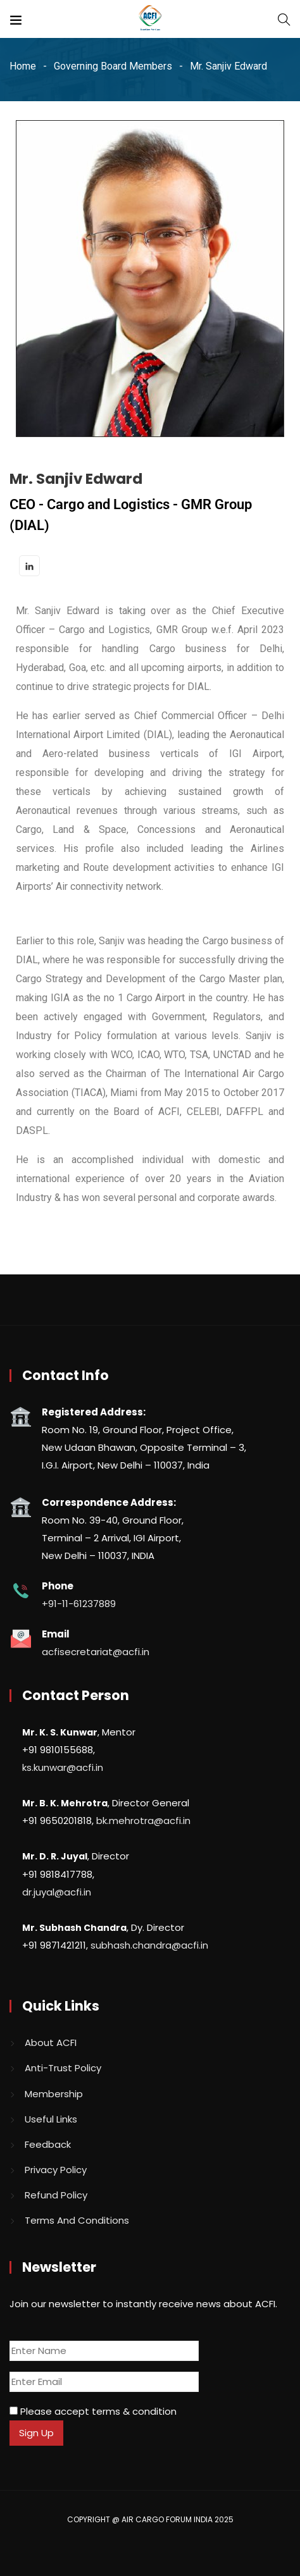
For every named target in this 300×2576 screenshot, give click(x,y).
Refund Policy (56, 2195)
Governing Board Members (113, 66)
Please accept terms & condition (93, 2411)
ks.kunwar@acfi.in (62, 1767)
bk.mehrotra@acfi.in (143, 1820)
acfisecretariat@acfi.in (95, 1651)
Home (22, 66)
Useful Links (51, 2119)
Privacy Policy (56, 2169)
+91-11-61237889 (79, 1603)
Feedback (48, 2144)
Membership (54, 2093)
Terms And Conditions (77, 2220)
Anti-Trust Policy (63, 2067)
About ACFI (51, 2042)
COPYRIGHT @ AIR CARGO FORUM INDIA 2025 (150, 2519)
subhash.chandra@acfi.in (149, 1945)
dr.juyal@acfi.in (56, 1892)
